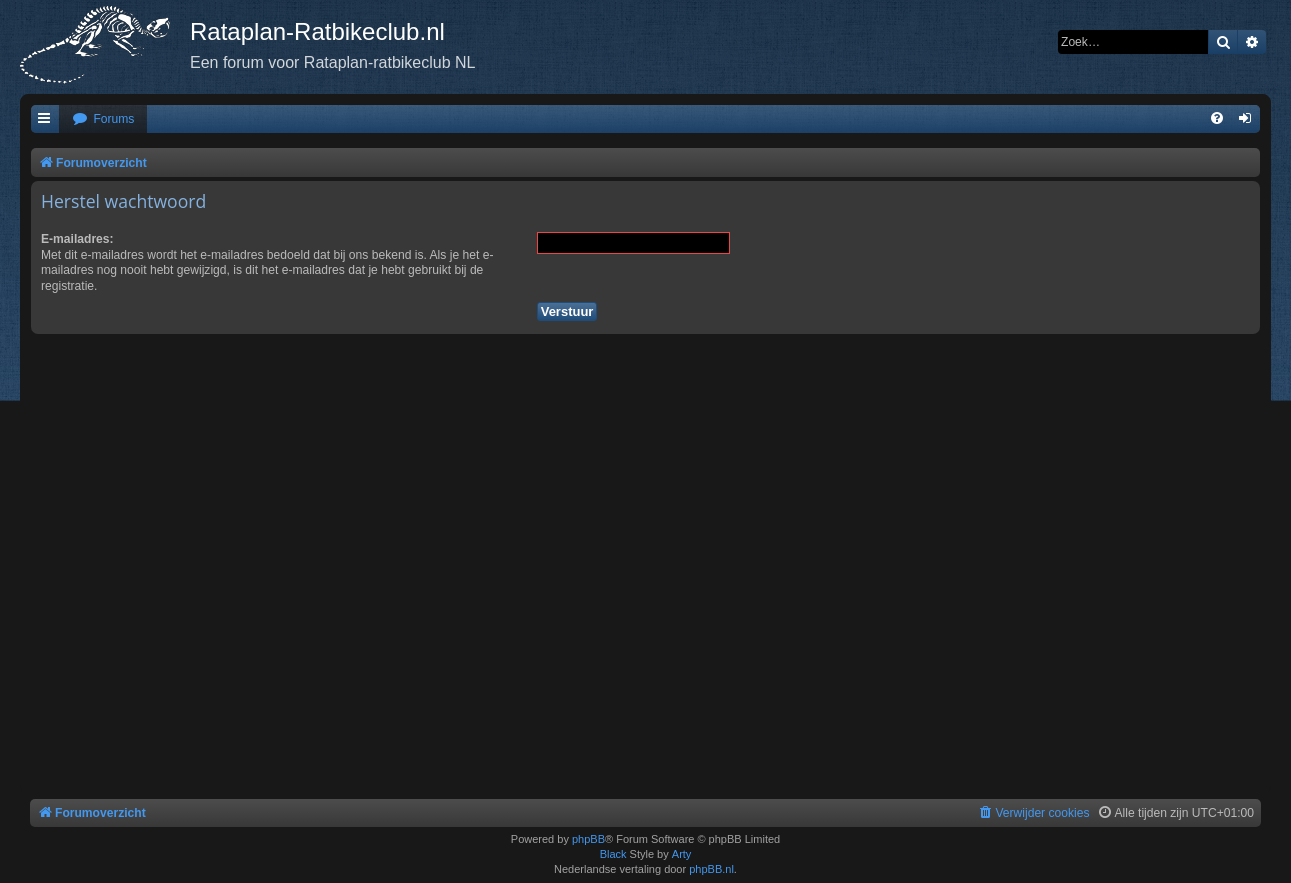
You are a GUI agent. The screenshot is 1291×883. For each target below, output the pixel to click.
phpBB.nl (711, 869)
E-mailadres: (77, 239)
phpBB (588, 839)
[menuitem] (103, 119)
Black (613, 854)
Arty (682, 854)
